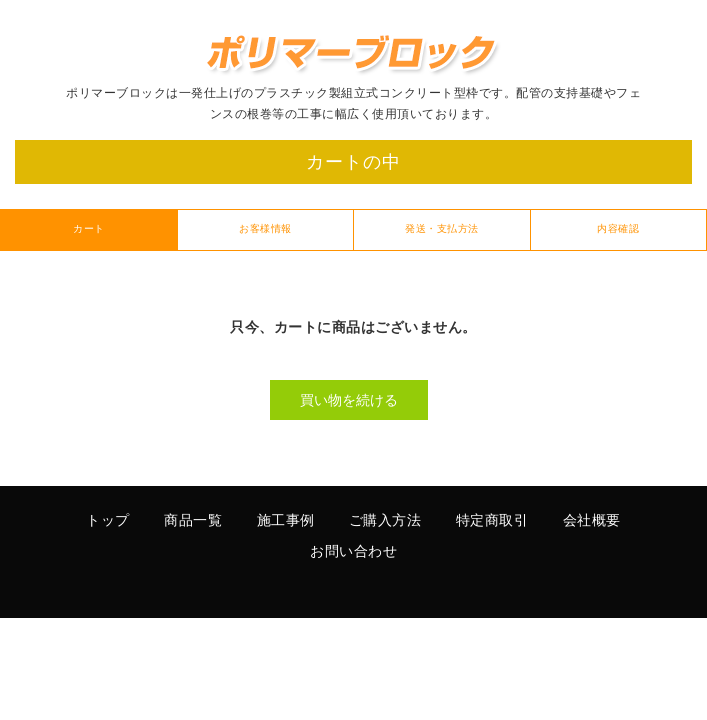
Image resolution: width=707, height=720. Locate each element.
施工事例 (286, 521)
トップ (108, 521)
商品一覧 (193, 521)
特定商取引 (492, 521)
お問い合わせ (353, 552)
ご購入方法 (385, 521)
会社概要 (592, 521)
